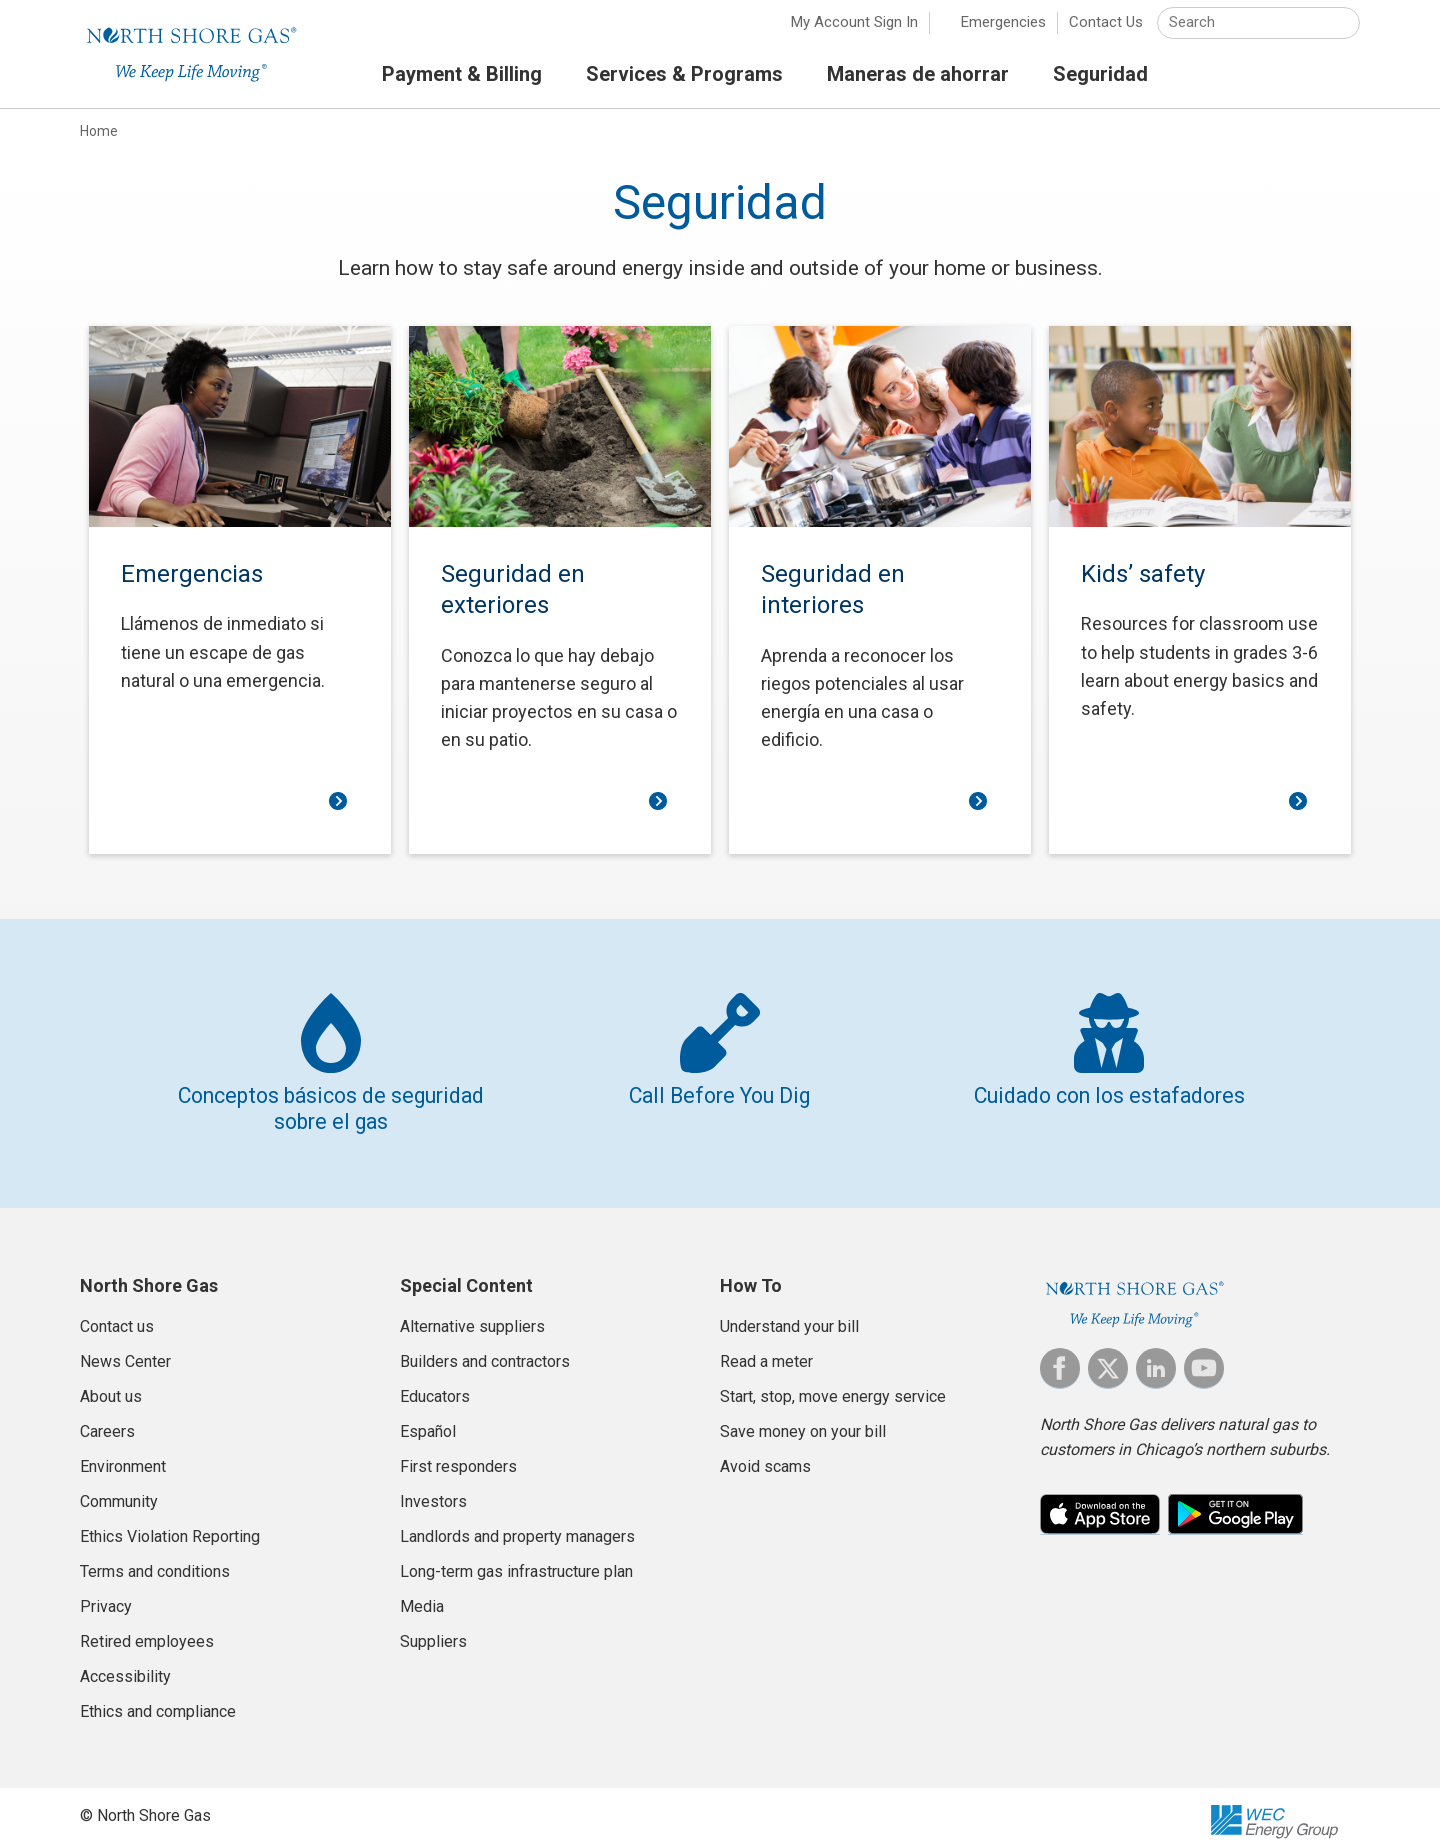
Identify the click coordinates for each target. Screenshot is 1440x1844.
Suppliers (433, 1629)
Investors (433, 1489)
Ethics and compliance (158, 1699)
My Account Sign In (854, 30)
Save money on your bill (803, 1419)
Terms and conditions (155, 1559)
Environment (123, 1454)
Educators (435, 1384)
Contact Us (1106, 30)
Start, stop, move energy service (833, 1384)
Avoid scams (765, 1454)
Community (119, 1489)
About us (111, 1384)
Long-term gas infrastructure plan (516, 1559)
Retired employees (147, 1629)
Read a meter (766, 1349)
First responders (458, 1454)
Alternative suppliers (472, 1314)
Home (99, 139)
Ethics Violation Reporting (170, 1524)
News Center (125, 1349)
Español (428, 1419)
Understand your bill (789, 1314)
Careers (107, 1419)
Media (422, 1594)
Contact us (117, 1314)
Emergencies (1003, 30)
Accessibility (125, 1664)
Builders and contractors (485, 1349)
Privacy (106, 1594)
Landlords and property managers (517, 1524)
